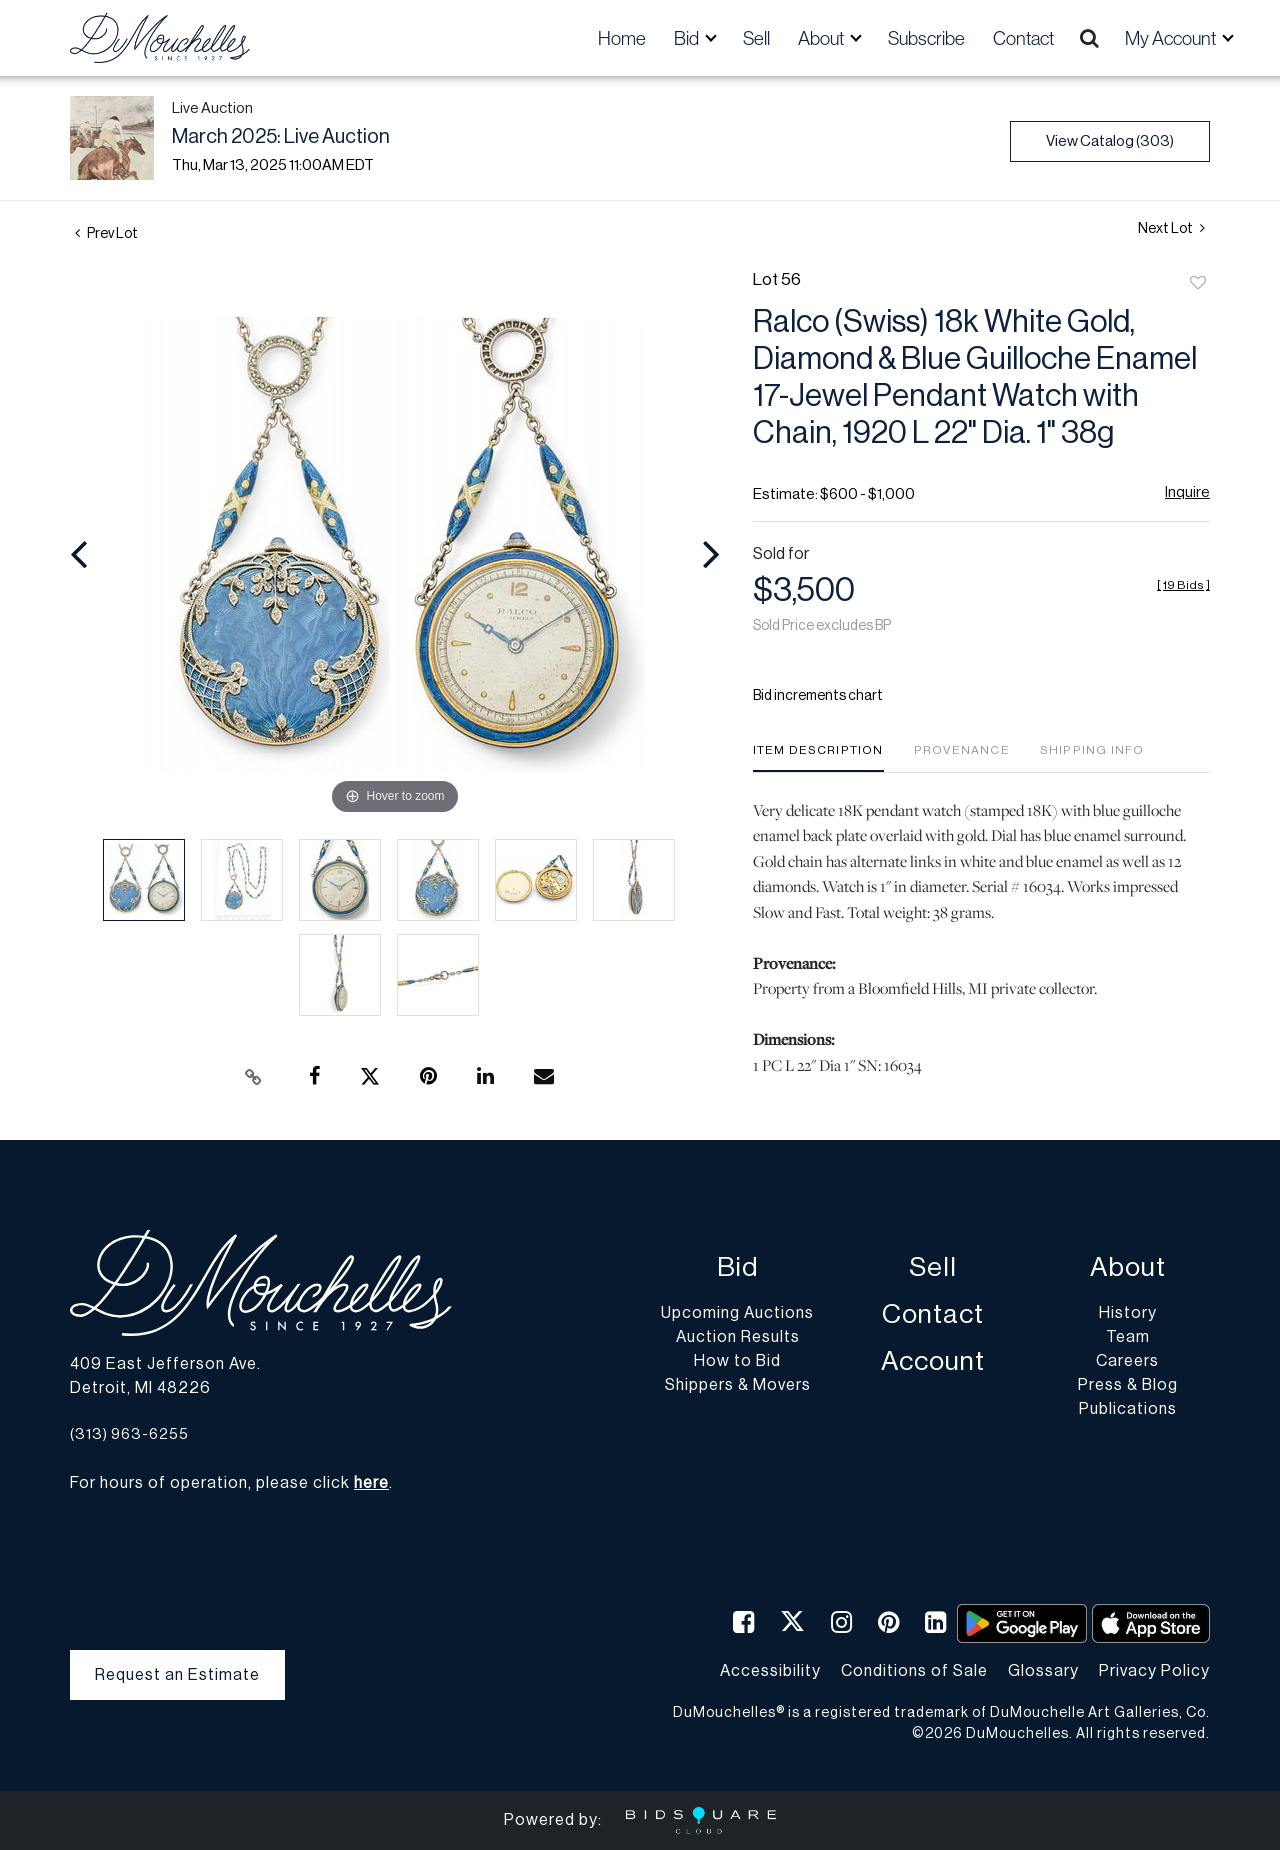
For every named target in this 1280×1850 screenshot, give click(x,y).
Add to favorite (1198, 284)
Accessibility (770, 1671)
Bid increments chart (818, 696)
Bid (737, 1267)
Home (622, 38)
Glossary (1043, 1671)
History (1128, 1313)
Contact (1023, 38)
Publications (1128, 1409)
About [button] (822, 38)
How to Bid (737, 1361)
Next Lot (1171, 228)
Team (1128, 1337)
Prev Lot (106, 234)
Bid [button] (688, 38)
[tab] (818, 757)
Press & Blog (1128, 1385)
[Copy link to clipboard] (254, 1077)
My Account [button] (1172, 38)
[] (1183, 585)
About (1128, 1267)
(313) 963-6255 (129, 1434)
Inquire (1187, 492)
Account (933, 1361)
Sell (756, 38)
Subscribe (926, 38)
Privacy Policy (1154, 1671)
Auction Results (738, 1337)
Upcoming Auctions (737, 1313)
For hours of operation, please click (229, 1483)
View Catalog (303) (1110, 141)
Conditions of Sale (914, 1671)
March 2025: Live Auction (281, 137)
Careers (1127, 1361)
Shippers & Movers (738, 1385)
